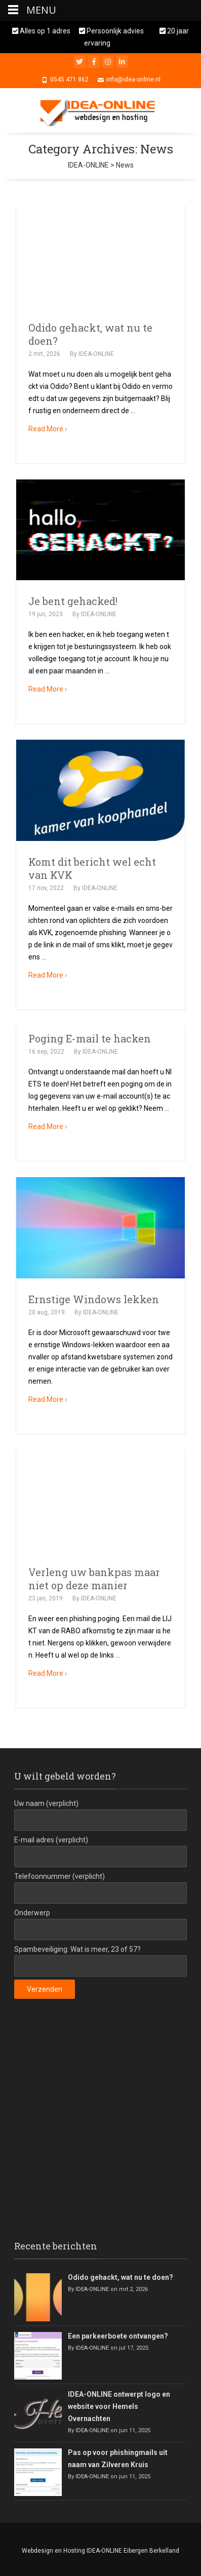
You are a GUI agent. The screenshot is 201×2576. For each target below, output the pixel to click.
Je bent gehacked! (72, 601)
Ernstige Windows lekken (93, 1299)
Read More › (47, 429)
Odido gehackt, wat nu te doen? (120, 2277)
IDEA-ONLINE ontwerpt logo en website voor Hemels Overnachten (119, 2406)
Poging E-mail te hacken (89, 1038)
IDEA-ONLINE (96, 353)
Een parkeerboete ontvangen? (118, 2336)
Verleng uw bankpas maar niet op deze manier (94, 1578)
